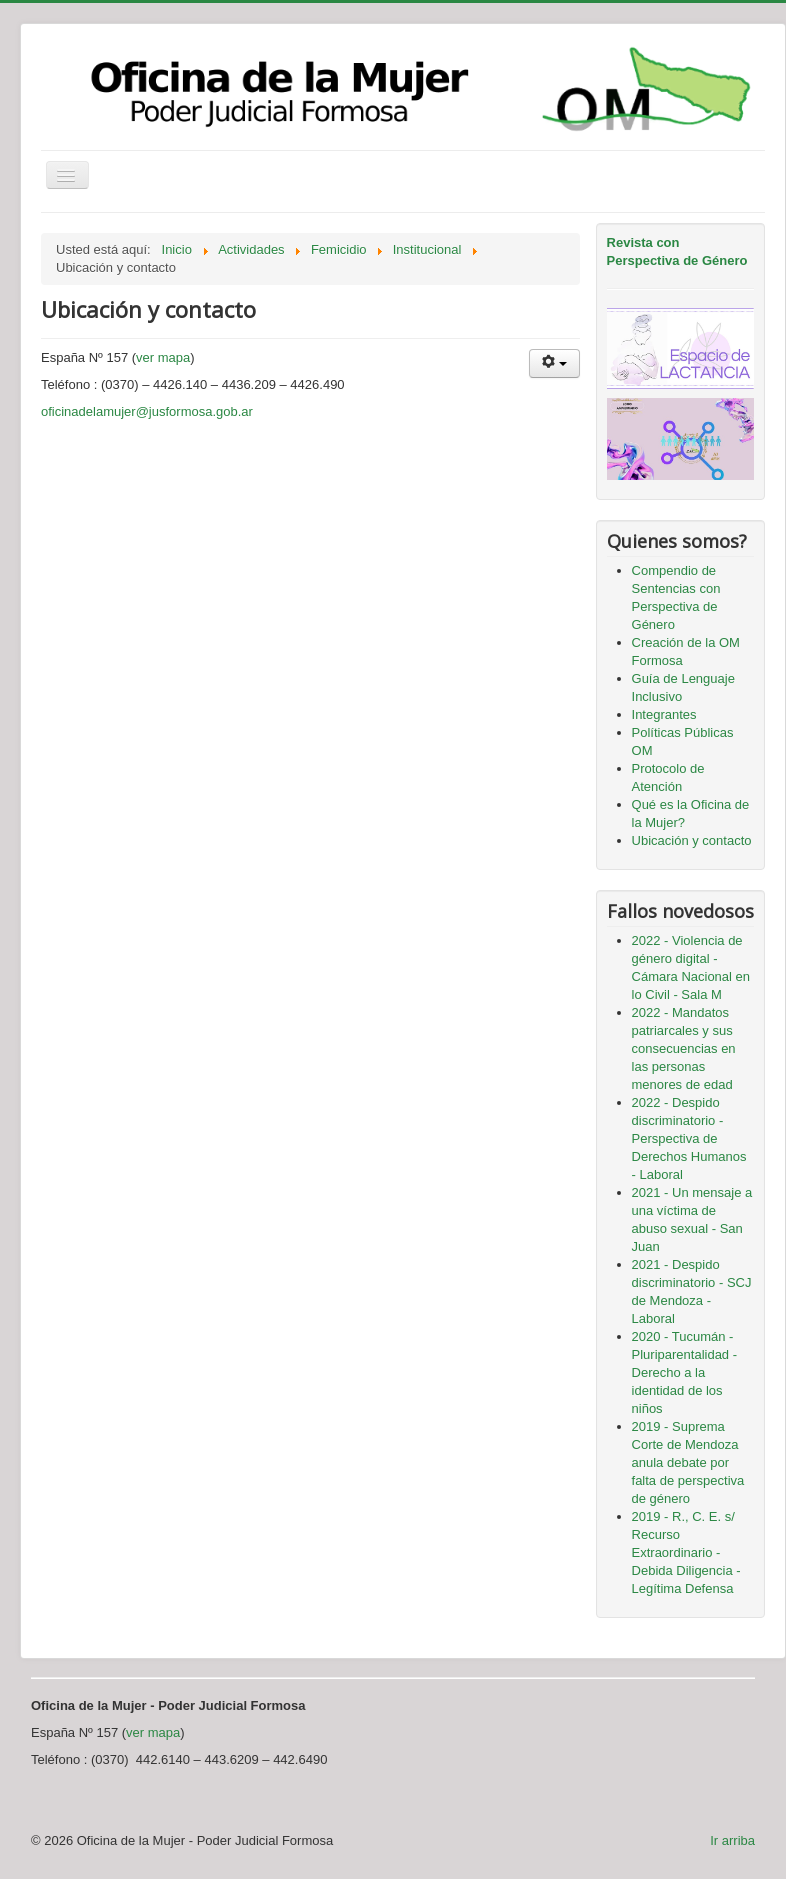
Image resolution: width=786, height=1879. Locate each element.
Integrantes (664, 714)
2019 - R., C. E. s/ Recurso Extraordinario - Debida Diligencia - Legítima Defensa (686, 1552)
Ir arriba (732, 1840)
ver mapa (163, 357)
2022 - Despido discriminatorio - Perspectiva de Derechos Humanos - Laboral (689, 1138)
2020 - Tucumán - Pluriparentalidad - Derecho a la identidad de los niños (685, 1372)
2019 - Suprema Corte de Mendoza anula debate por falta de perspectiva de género (688, 1462)
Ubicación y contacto (692, 840)
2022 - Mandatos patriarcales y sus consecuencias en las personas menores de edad (684, 1048)
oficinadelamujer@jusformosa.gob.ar (147, 411)
